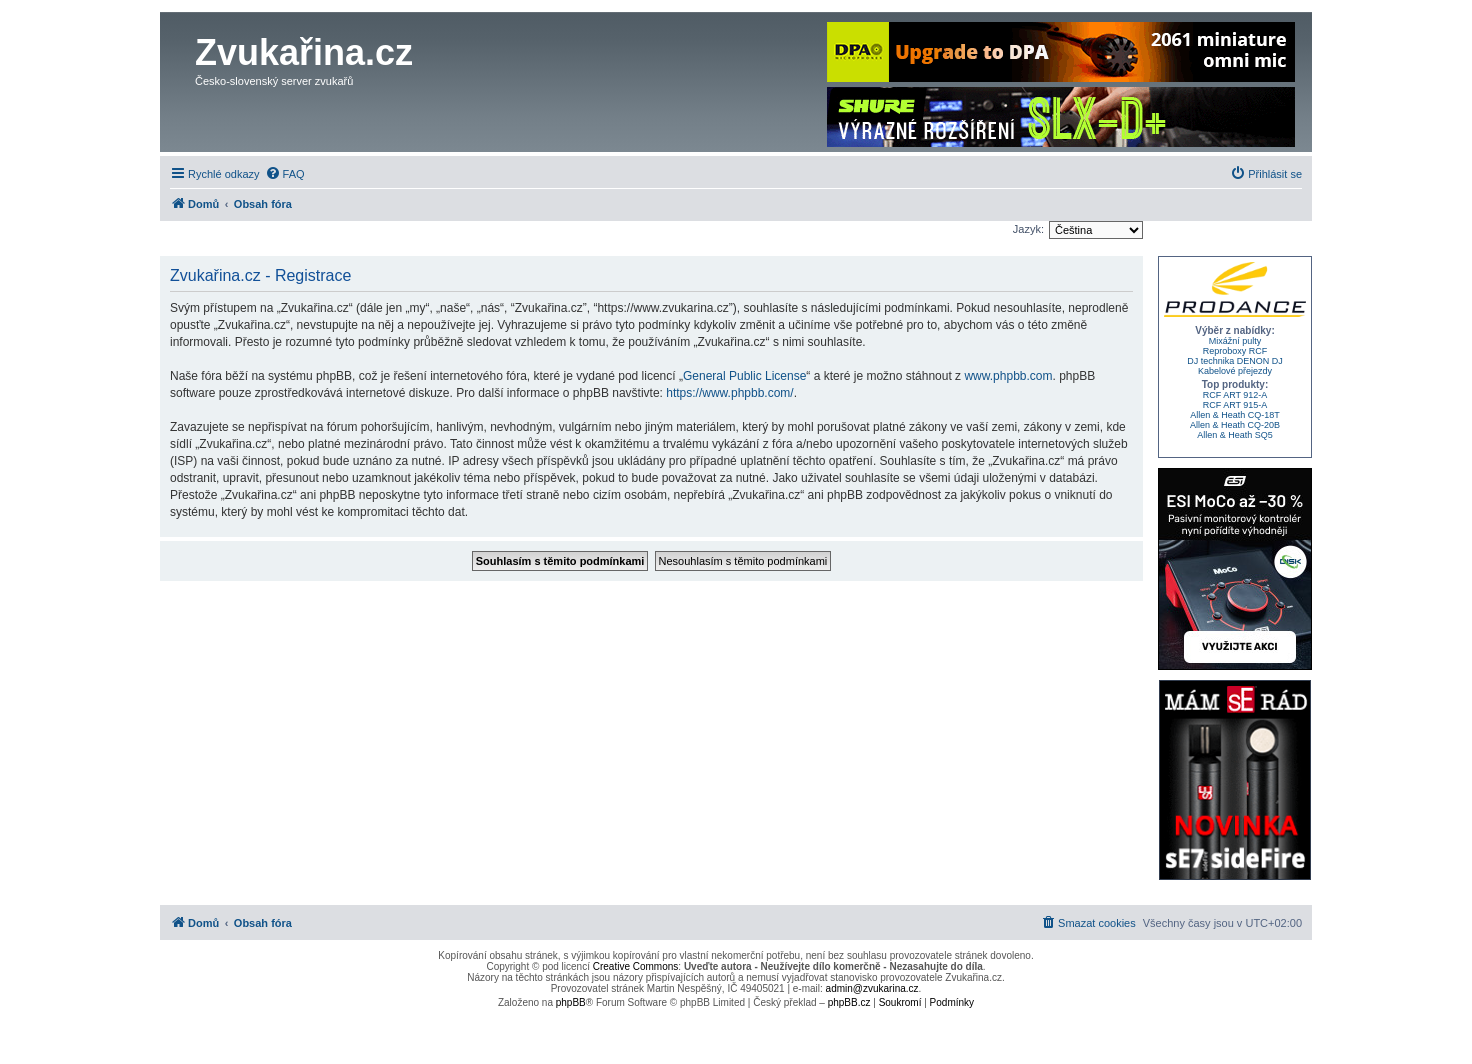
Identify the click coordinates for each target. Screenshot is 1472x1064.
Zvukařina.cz (304, 52)
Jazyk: (1028, 229)
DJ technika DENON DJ (1235, 361)
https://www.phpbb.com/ (729, 393)
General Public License (744, 376)
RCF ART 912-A (1235, 395)
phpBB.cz (849, 1002)
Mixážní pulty (1235, 341)
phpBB (571, 1002)
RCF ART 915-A (1235, 405)
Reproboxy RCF (1235, 351)
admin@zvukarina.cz (872, 988)
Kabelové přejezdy (1235, 371)
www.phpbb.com (1008, 376)
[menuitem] (285, 174)
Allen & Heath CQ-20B (1235, 425)
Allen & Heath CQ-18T (1235, 415)
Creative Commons (636, 966)
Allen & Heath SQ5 (1235, 435)
